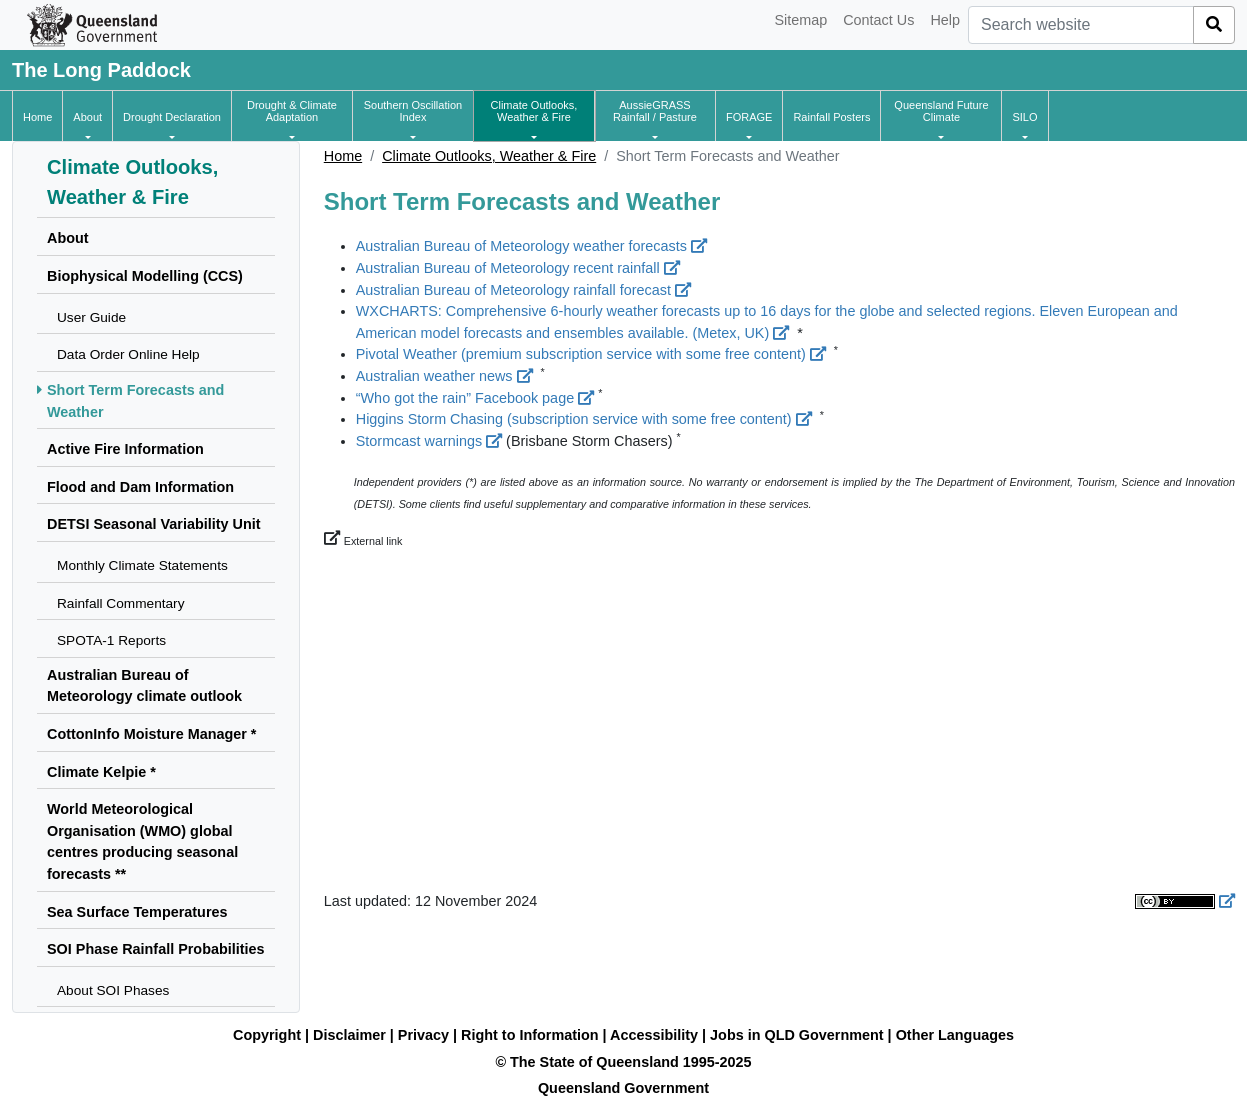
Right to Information (529, 1035)
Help (945, 20)
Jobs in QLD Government (799, 1035)
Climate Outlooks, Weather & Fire (489, 156)
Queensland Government (623, 1088)
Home (343, 156)
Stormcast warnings (429, 441)
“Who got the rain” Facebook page (475, 398)
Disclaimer (349, 1035)
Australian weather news (444, 376)
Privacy (423, 1035)
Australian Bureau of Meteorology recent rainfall (518, 268)
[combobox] (1081, 25)
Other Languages (955, 1035)
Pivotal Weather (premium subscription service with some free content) (591, 354)
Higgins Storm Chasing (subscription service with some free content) (584, 419)
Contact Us (878, 20)
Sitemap (800, 20)
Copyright (267, 1035)
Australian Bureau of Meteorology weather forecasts (531, 246)
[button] (87, 117)
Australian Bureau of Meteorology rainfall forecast (523, 290)
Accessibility (654, 1035)
